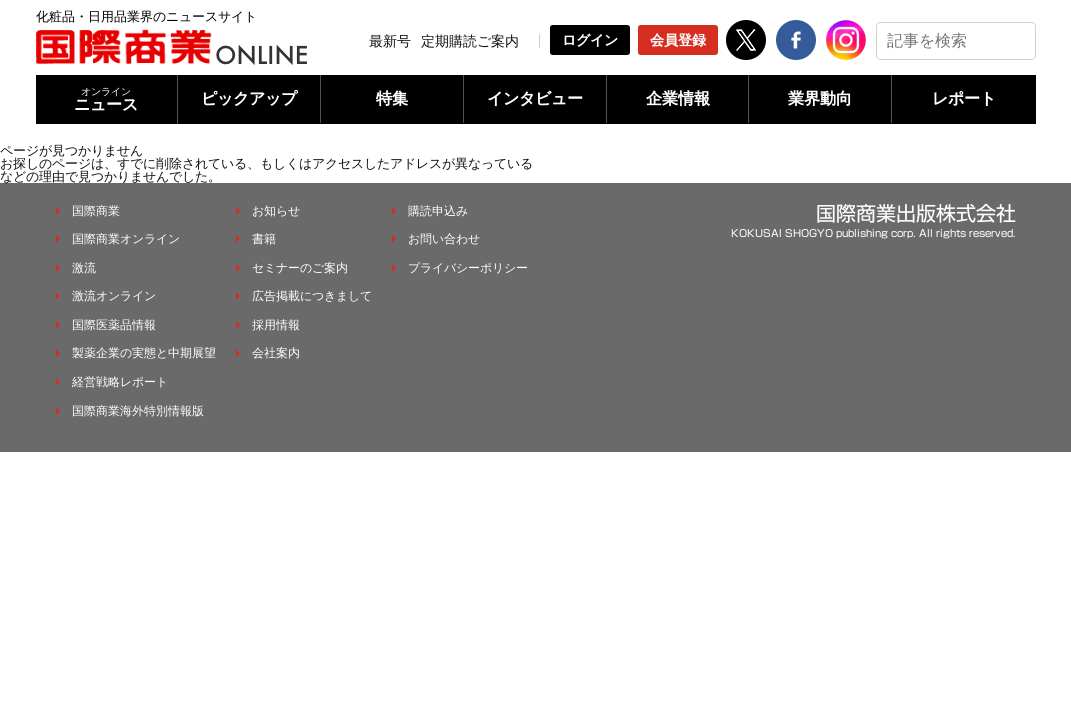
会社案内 (276, 353)
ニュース (107, 99)
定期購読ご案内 (470, 41)
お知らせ (276, 211)
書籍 (264, 239)
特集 (392, 98)
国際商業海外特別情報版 (138, 411)
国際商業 (96, 211)
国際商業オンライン (126, 239)
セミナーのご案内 (300, 268)
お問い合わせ (444, 239)
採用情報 (276, 325)
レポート (964, 98)
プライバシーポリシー (468, 268)
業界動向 (820, 98)
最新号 (390, 41)
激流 (84, 268)
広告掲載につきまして (312, 296)
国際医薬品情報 (114, 325)
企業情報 (678, 98)
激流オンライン (114, 296)
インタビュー (535, 98)
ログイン (590, 40)
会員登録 (678, 40)
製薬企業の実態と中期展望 (144, 353)
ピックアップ (249, 98)
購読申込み (438, 211)
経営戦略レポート (120, 382)
